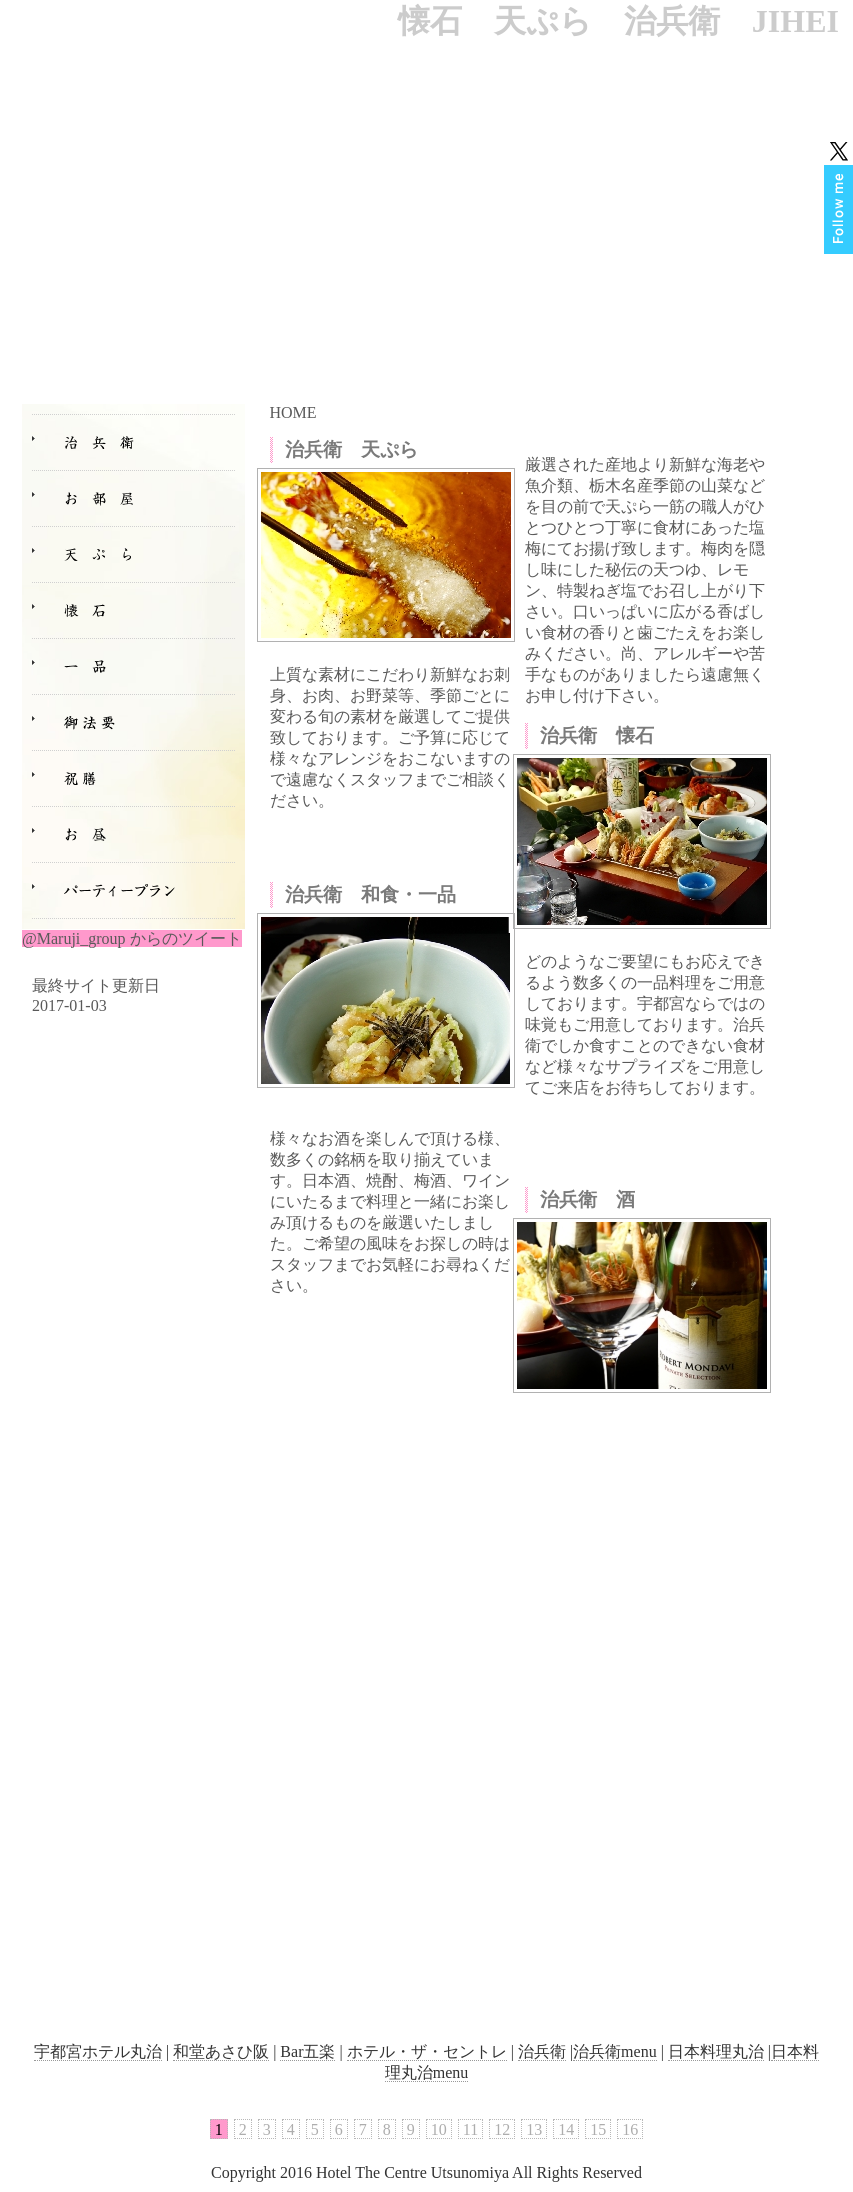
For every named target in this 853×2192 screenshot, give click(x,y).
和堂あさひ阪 (221, 2051)
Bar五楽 (307, 2051)
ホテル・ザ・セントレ (427, 2051)
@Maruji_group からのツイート (132, 938)
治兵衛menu (615, 2051)
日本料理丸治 (716, 2051)
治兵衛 (542, 2051)
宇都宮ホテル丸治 (98, 2051)
